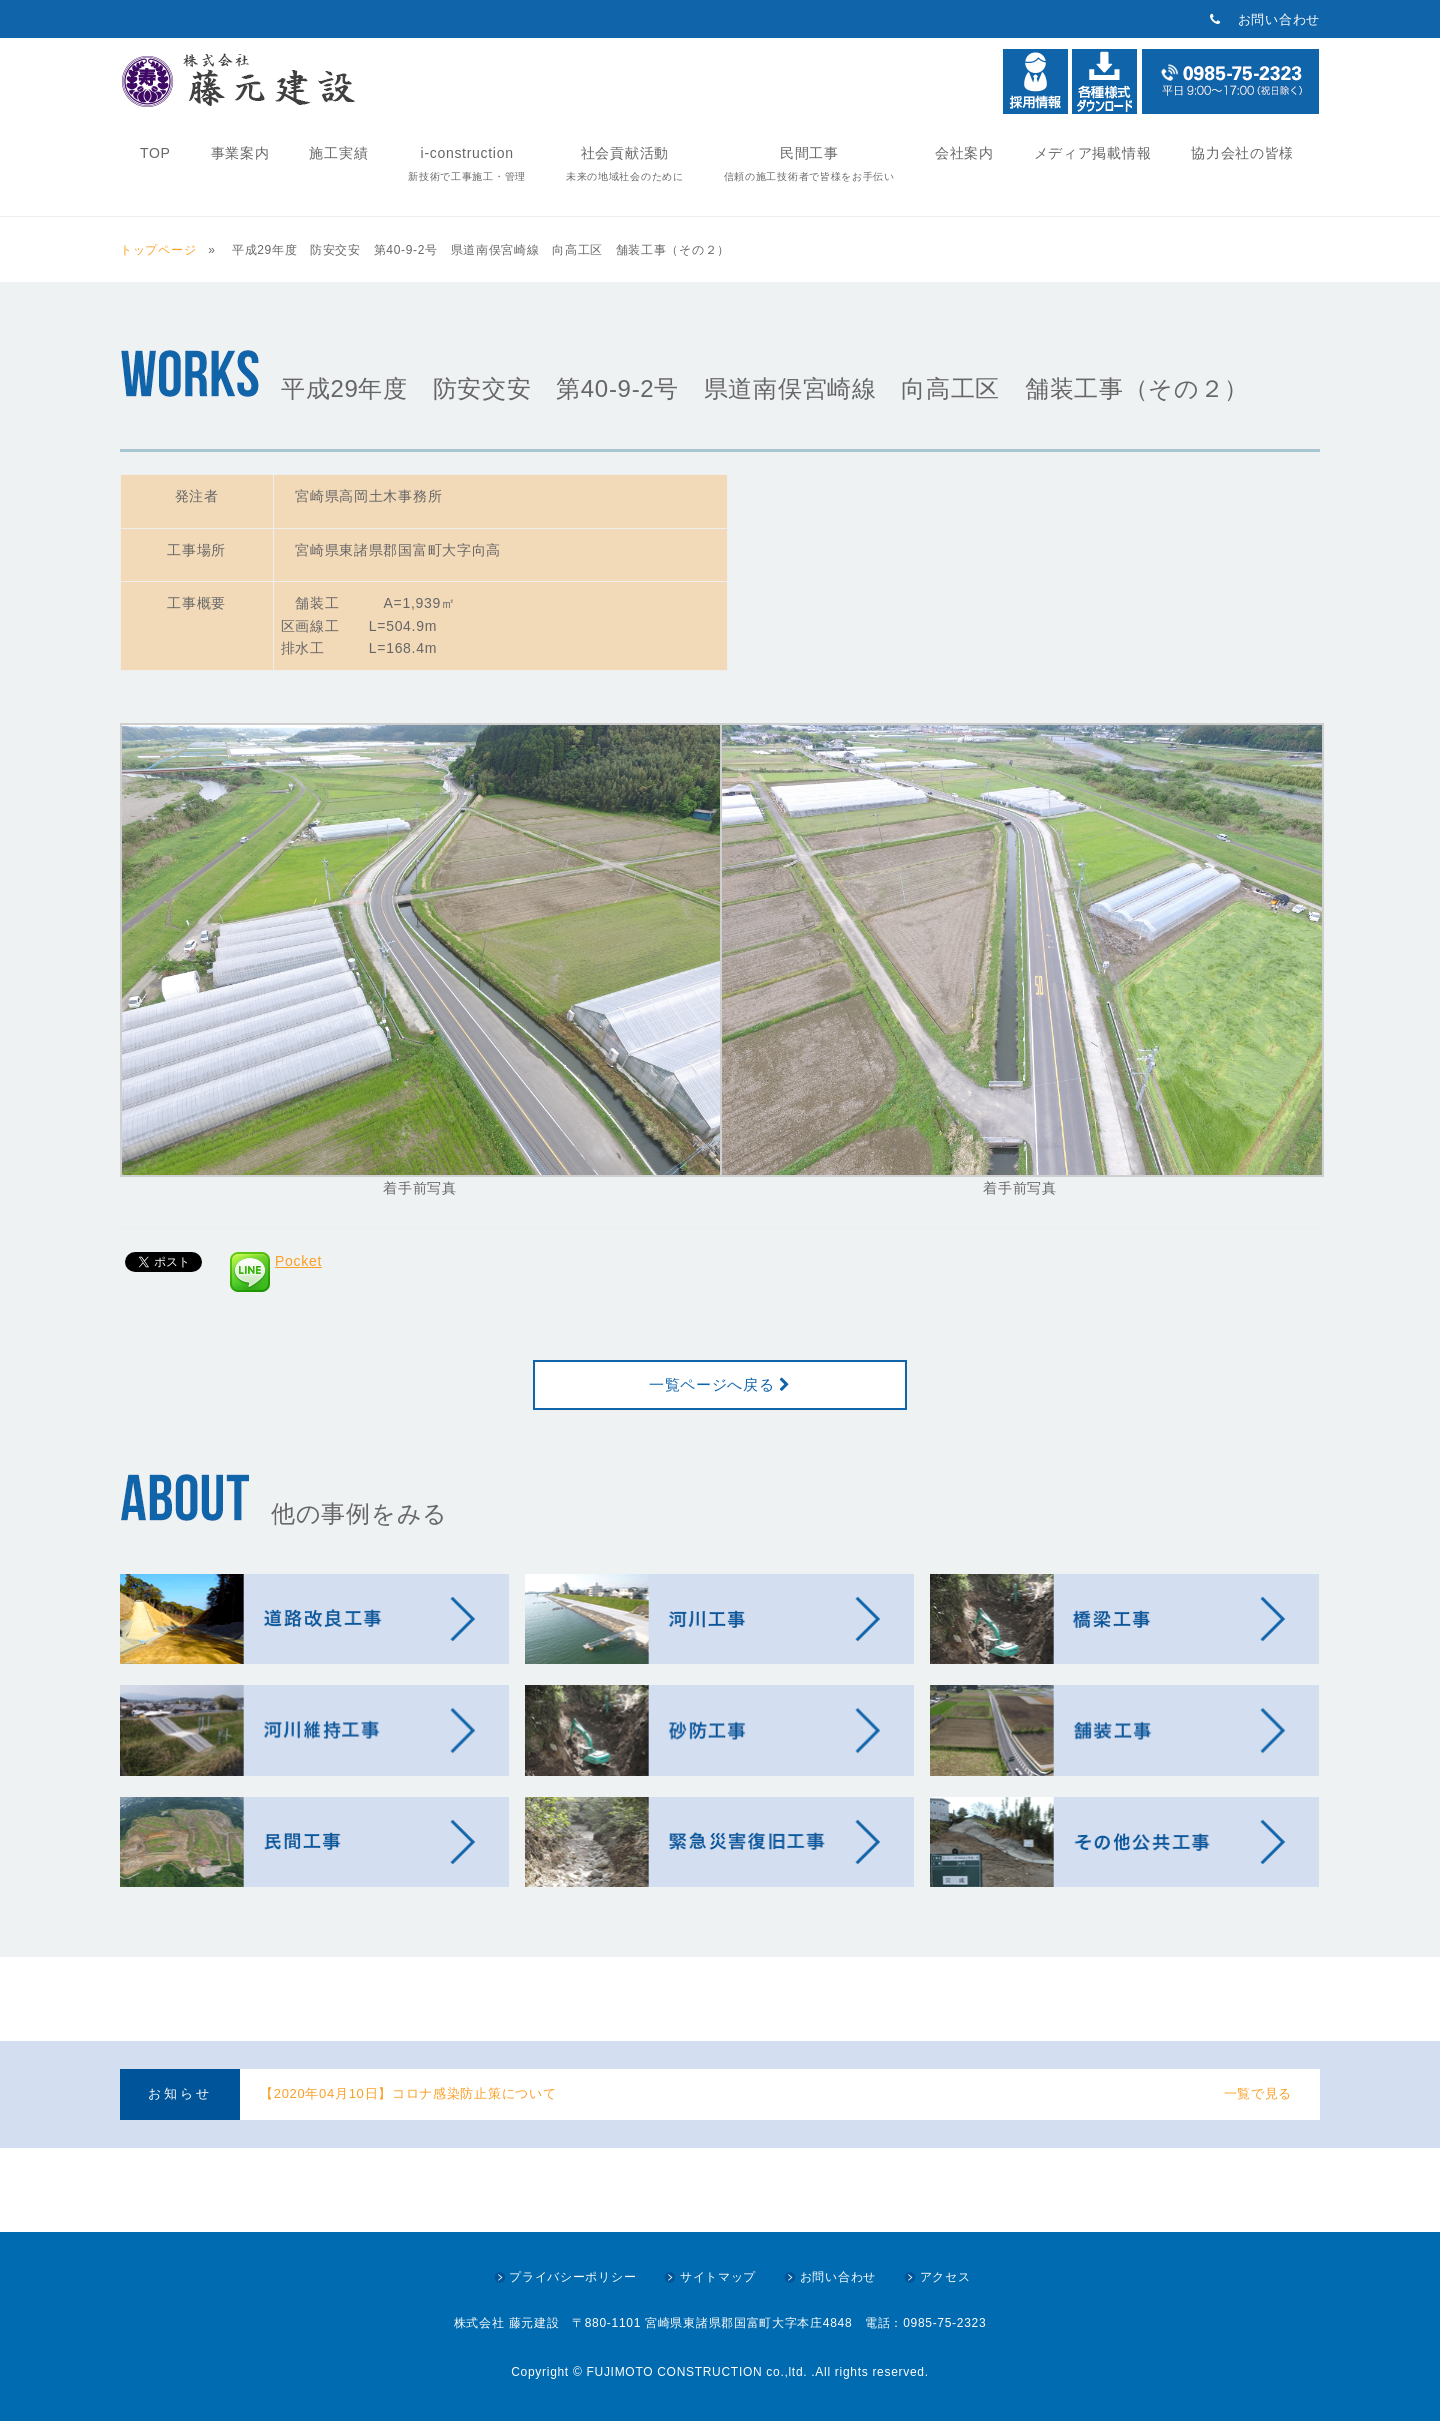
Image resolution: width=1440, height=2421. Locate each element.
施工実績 (338, 153)
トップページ (162, 250)
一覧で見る (1258, 2093)
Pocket (298, 1261)
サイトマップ (718, 2277)
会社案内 (964, 153)
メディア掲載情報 (1093, 153)
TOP (155, 153)
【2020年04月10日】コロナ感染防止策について (408, 2093)
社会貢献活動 (625, 163)
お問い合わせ (1279, 19)
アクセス (945, 2277)
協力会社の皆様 (1242, 153)
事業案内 (240, 153)
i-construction (467, 163)
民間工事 (809, 163)
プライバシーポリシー (572, 2277)
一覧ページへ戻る (720, 1384)
